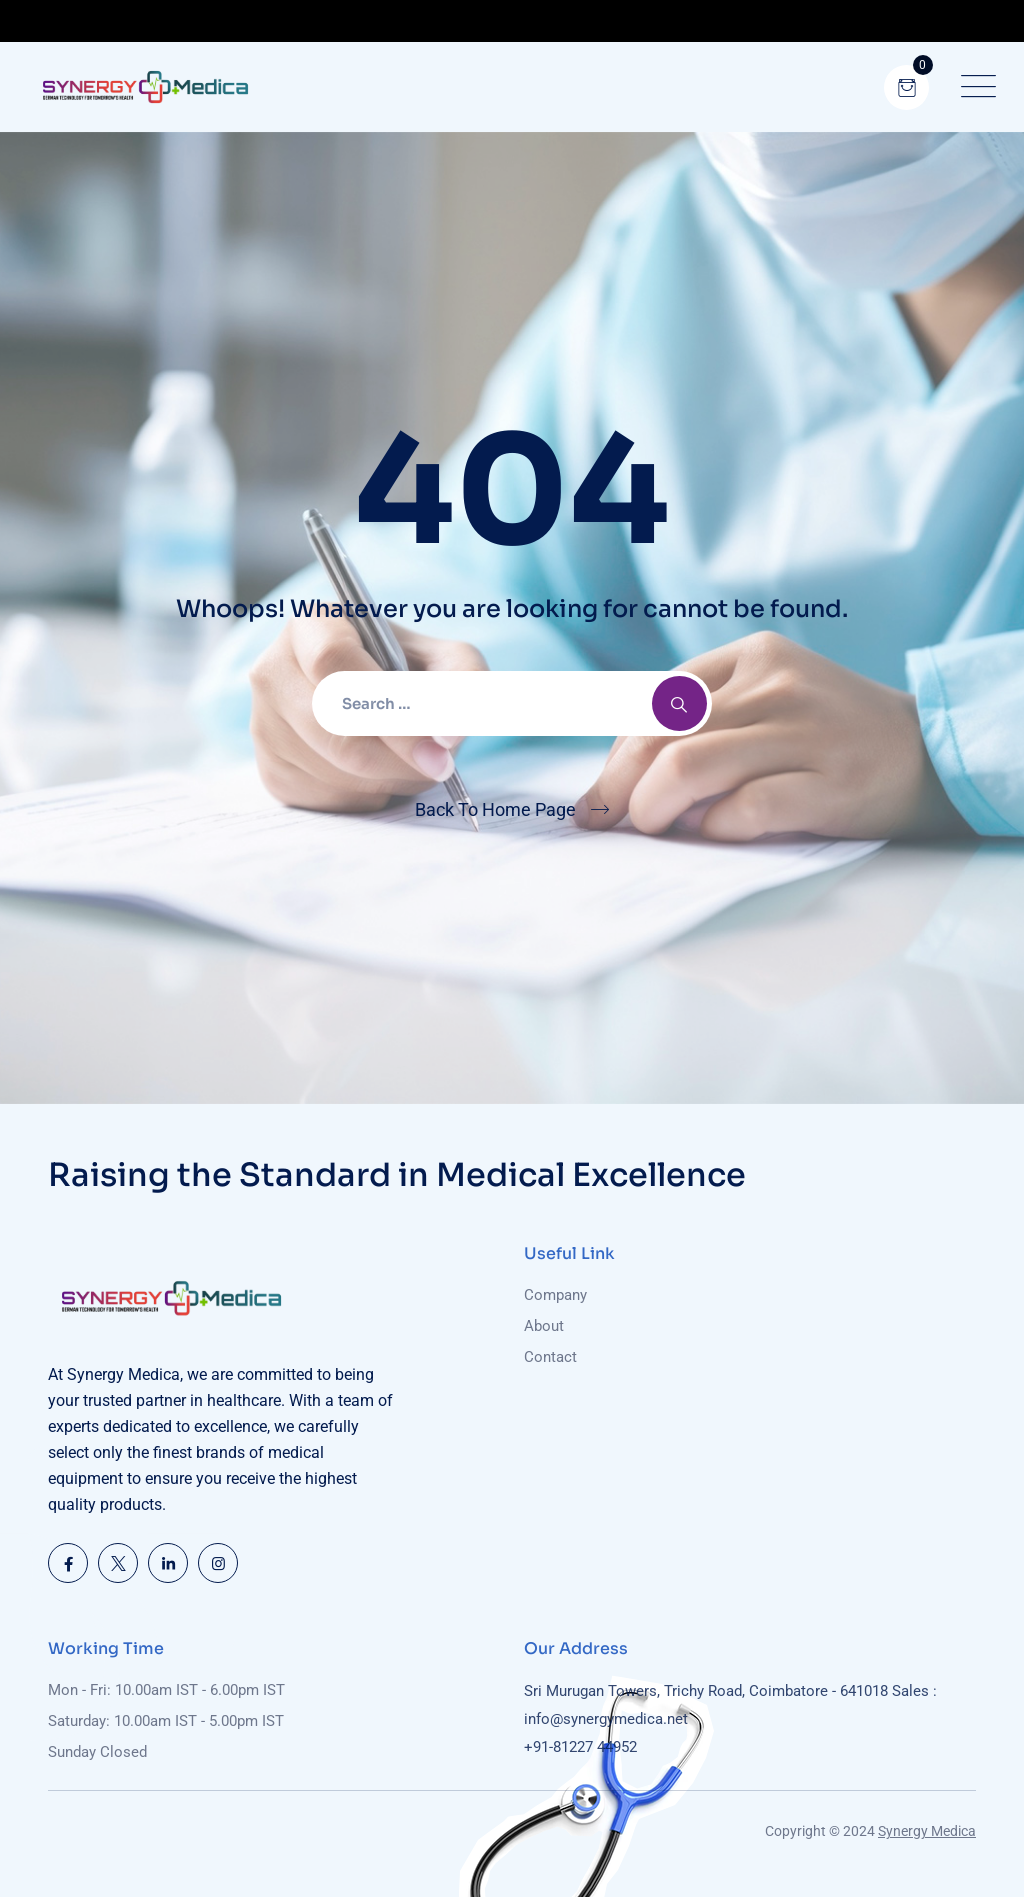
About (544, 1326)
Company (555, 1295)
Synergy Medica (927, 1831)
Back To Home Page (495, 809)
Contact (550, 1357)
